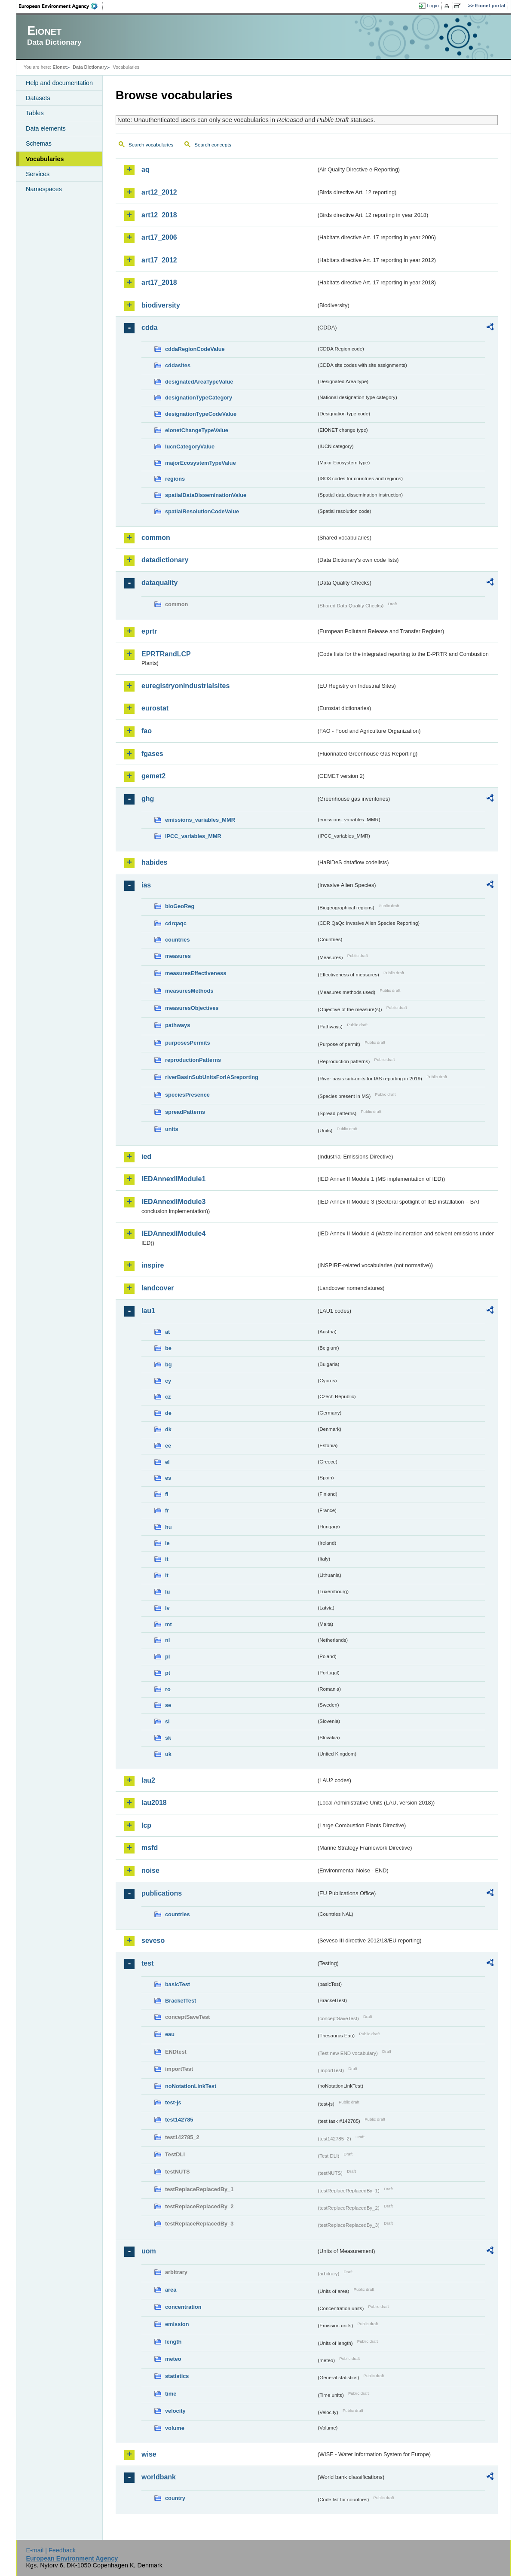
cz (168, 1396)
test (147, 1963)
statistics (177, 2376)
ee (168, 1445)
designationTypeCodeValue (200, 414)
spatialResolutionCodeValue (202, 511)
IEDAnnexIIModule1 (173, 1179)
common (155, 537)
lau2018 (154, 1802)
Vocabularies (45, 158)
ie (167, 1543)
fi (167, 1494)
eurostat (155, 708)
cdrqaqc (176, 923)
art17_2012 (159, 260)
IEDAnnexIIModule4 (173, 1233)
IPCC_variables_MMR (193, 836)
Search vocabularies (151, 144)
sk (168, 1738)
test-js (173, 2102)
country (175, 2498)
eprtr (149, 631)
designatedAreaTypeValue (199, 381)
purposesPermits (187, 1043)
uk (168, 1754)
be (168, 1348)
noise (150, 1870)
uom (148, 2251)
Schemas (39, 143)
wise (148, 2454)
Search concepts (212, 144)
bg (168, 1364)
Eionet (59, 67)
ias (146, 885)
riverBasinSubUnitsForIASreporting (211, 1077)
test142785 (179, 2119)
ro (168, 1689)
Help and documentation (59, 82)
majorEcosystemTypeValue (200, 463)
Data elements (46, 128)
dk (168, 1429)
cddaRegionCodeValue (195, 349)
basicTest (177, 1984)
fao (146, 731)
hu (168, 1527)
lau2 (148, 1780)
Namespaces (44, 189)
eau (170, 2034)
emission (177, 2324)
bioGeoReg (179, 906)
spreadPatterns (185, 1112)
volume (174, 2428)
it (167, 1559)
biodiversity (160, 305)
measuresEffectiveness (195, 973)
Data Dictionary (90, 67)
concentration (183, 2307)
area (170, 2289)
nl (167, 1640)
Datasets (38, 98)
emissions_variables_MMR (200, 820)
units (171, 1129)
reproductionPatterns (193, 1060)
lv (167, 1608)
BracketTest (180, 2000)
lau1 (148, 1310)
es (168, 1478)
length (173, 2341)
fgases (152, 753)
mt (168, 1624)
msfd (149, 1847)
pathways (177, 1025)
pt (167, 1673)
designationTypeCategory (198, 397)
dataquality (159, 582)
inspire (152, 1265)
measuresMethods (189, 991)
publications (161, 1893)
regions (175, 479)
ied (146, 1156)
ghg (147, 798)
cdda (149, 327)
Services (37, 174)
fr (167, 1510)
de (168, 1413)
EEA (61, 6)
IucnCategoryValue (189, 446)
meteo (173, 2359)
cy (168, 1381)
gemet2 (153, 776)
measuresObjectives (192, 1008)
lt (167, 1575)
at (167, 1332)
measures (178, 956)
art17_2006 (159, 237)
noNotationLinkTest (190, 2086)
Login (433, 5)
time (170, 2393)
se (168, 1705)
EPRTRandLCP (166, 654)
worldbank (158, 2477)
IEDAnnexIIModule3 (173, 1201)
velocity (175, 2411)
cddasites (177, 365)
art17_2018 (159, 282)
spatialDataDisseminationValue (205, 495)
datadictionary (164, 560)
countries (177, 939)
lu (167, 1591)
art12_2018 (159, 215)
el (167, 1462)
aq (145, 169)
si (167, 1721)
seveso (153, 1940)
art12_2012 (159, 192)
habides (154, 862)
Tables (35, 113)
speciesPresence (187, 1094)
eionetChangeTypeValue (196, 430)
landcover (157, 1288)
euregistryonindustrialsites (185, 685)
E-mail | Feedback (51, 2550)
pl (167, 1656)
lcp (146, 1825)
